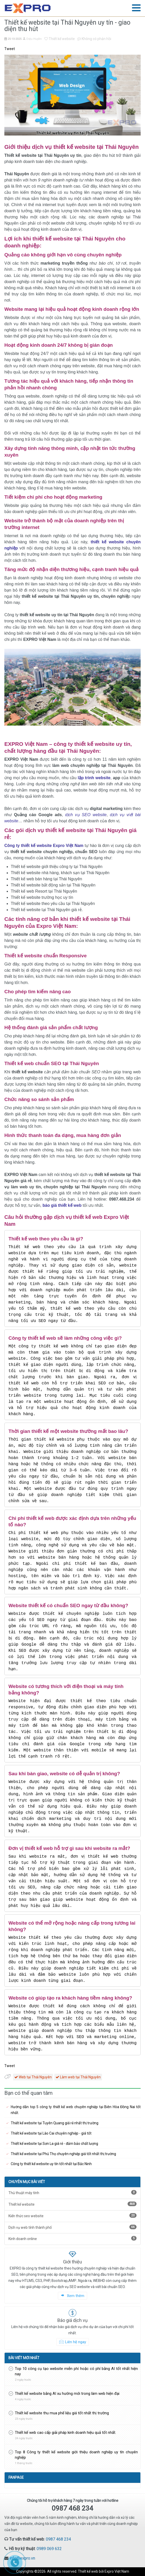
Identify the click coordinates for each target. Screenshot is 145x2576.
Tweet (9, 49)
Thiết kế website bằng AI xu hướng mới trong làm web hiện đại (67, 2393)
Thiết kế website (59, 39)
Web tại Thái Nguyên (33, 2077)
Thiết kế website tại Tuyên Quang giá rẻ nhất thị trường (54, 2123)
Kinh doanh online (72, 2238)
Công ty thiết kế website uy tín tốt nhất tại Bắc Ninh (51, 2164)
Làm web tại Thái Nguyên (78, 2077)
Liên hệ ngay (72, 2342)
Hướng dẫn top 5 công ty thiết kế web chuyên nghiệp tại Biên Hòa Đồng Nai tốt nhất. (76, 2110)
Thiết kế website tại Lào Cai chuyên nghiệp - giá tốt (51, 2133)
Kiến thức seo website (72, 2215)
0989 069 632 (49, 2548)
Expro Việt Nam (117, 2571)
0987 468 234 (58, 2539)
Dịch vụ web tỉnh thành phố (72, 2227)
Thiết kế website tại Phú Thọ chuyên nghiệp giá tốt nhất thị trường (63, 2154)
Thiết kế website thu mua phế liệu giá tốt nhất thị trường (62, 2413)
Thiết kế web (88, 2571)
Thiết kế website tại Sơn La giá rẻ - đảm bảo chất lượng (54, 2143)
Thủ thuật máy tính (72, 2192)
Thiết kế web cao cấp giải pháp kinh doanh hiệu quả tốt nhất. (65, 2432)
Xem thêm (72, 2295)
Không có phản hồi (94, 39)
